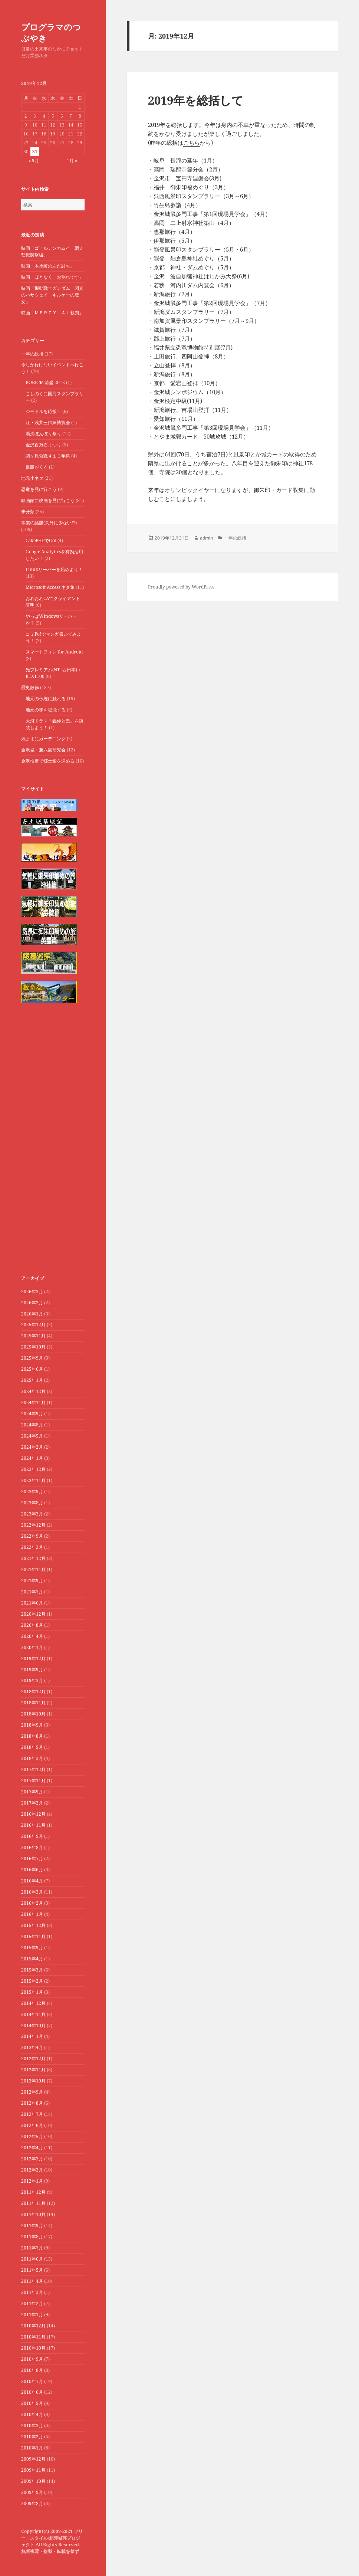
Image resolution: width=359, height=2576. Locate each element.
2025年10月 (33, 1347)
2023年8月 (32, 1503)
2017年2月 (32, 1803)
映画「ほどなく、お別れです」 (52, 277)
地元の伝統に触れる (46, 698)
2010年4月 (32, 2414)
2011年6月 (32, 2259)
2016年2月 (32, 1903)
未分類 (27, 511)
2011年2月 (32, 2303)
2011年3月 (32, 2292)
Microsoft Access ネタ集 (50, 587)
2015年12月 (33, 1925)
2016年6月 (32, 1870)
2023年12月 (33, 1469)
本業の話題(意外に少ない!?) (49, 523)
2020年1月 (32, 1647)
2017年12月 (33, 1769)
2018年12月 (33, 1691)
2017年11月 (33, 1780)
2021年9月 (32, 1580)
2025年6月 (32, 1369)
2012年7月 (32, 2114)
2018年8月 (32, 1736)
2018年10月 (33, 1714)
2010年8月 (32, 2370)
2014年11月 (33, 2014)
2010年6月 (32, 2392)
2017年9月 (32, 1792)
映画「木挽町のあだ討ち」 (48, 266)
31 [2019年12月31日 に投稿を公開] (34, 151)
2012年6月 (32, 2125)
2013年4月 (32, 2047)
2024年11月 (33, 1402)
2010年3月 (32, 2425)
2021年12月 (33, 1558)
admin (206, 538)
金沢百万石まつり (43, 445)
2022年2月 (32, 1547)
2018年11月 (33, 1703)
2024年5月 (32, 1436)
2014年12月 (33, 2003)
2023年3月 (32, 1514)
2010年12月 (33, 2326)
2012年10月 (33, 2081)
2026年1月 (32, 1314)
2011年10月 (33, 2214)
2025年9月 (32, 1358)
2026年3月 (32, 1291)
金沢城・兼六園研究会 (43, 750)
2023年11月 (33, 1480)
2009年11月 (33, 2470)
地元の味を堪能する (46, 710)
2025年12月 (33, 1324)
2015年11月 (33, 1936)
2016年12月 (33, 1814)
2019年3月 (32, 1680)
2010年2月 (32, 2437)
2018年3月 (32, 1758)
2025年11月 (33, 1336)
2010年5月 (32, 2403)
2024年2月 (32, 1447)
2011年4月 (32, 2281)
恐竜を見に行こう (39, 489)
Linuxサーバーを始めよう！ (54, 569)
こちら (191, 142)
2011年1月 (32, 2314)
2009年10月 (33, 2481)
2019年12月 (33, 1658)
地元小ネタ (32, 478)
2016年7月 (32, 1858)
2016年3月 (32, 1892)
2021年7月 (32, 1592)
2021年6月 (32, 1603)
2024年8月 (32, 1425)
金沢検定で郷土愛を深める (48, 761)
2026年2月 (32, 1303)
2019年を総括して (195, 100)
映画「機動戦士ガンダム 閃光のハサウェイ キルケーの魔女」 (52, 295)
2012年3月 (32, 2159)
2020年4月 (32, 1636)
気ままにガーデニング (43, 738)
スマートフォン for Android (54, 652)
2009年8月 (32, 2503)
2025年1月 (32, 1380)
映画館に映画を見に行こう (48, 500)
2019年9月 (32, 1669)
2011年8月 (32, 2236)
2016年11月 (33, 1825)
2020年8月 (32, 1625)
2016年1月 (32, 1914)
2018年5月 (32, 1747)
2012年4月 (32, 2147)
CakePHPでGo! (41, 540)
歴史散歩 (30, 687)
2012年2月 (32, 2170)
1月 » (72, 160)
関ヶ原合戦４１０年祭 (48, 456)
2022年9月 (32, 1536)
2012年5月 (32, 2136)
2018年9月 (32, 1725)
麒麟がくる (37, 467)
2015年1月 (32, 1992)
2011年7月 (32, 2248)
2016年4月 (32, 1881)
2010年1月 (32, 2448)
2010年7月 (32, 2381)
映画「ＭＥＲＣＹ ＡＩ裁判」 (52, 312)
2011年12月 (33, 2192)
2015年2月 (32, 1981)
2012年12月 (33, 2058)
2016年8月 (32, 1847)
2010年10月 (33, 2348)
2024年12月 (33, 1391)
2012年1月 (32, 2181)
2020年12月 (33, 1614)
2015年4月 (32, 1959)
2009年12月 (33, 2459)
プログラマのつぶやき (51, 32)
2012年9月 (32, 2092)
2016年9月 (32, 1836)
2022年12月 (33, 1525)
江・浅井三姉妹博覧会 (48, 422)
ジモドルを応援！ (43, 411)
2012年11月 (33, 2070)
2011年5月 (32, 2270)
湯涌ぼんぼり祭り (43, 433)
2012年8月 (32, 2103)
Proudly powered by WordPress (181, 587)
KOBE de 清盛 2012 (45, 382)
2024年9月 (32, 1413)
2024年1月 (32, 1458)
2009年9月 (32, 2492)
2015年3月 (32, 1970)
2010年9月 (32, 2359)
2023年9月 (32, 1491)
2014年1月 (32, 2036)
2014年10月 (33, 2025)
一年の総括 (32, 354)
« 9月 (34, 160)
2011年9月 (32, 2225)
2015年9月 (32, 1947)
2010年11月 (33, 2337)
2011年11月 (33, 2203)
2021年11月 (33, 1569)
